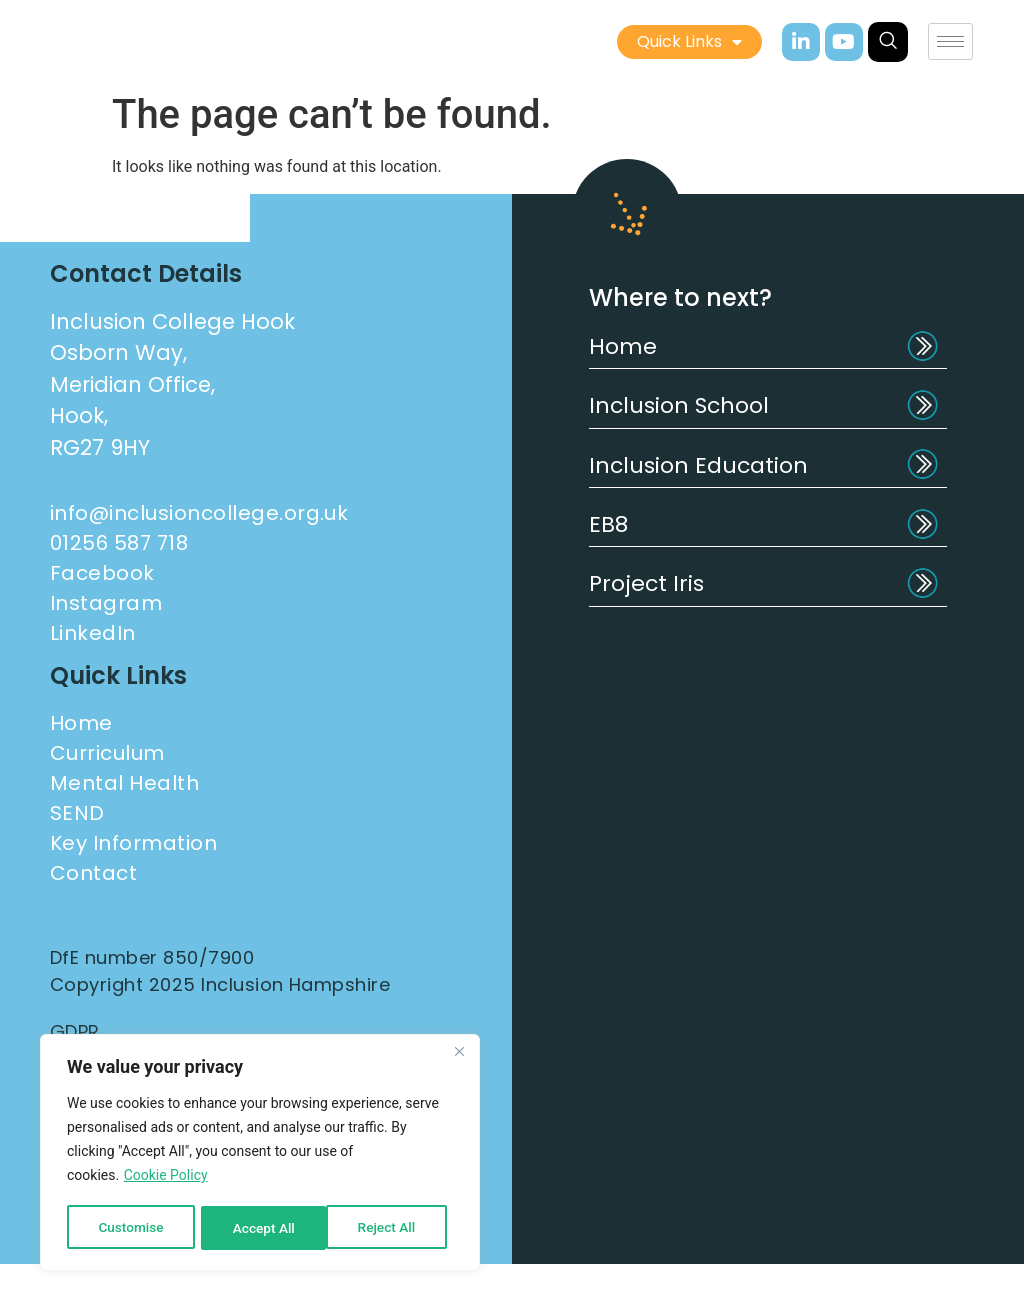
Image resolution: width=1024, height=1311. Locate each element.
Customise (130, 1228)
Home (623, 346)
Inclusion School (679, 405)
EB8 (608, 524)
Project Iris (646, 583)
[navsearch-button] (888, 42)
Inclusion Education (698, 465)
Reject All (261, 1228)
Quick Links (689, 42)
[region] (260, 1154)
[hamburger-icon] (950, 41)
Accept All (391, 1228)
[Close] (459, 1054)
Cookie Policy (166, 1178)
